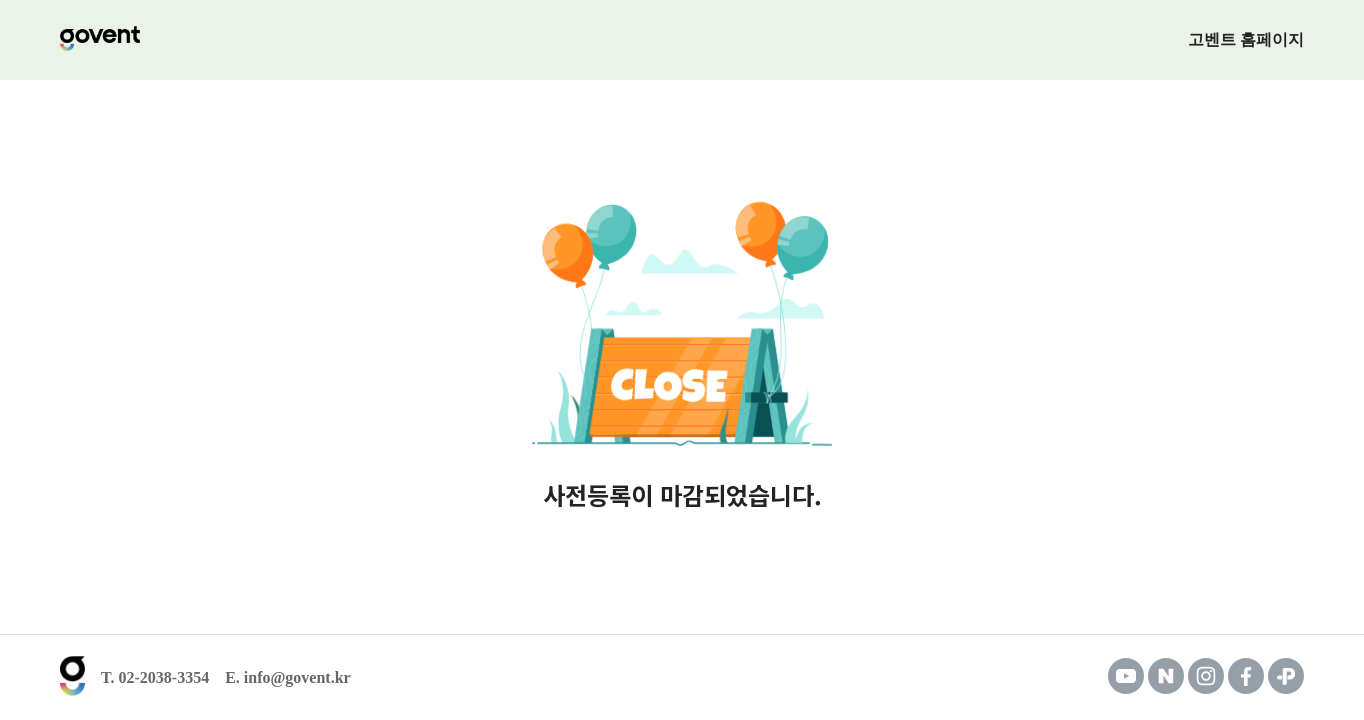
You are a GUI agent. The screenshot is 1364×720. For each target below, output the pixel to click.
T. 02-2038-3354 (155, 678)
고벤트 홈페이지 (1246, 39)
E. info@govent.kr (288, 678)
